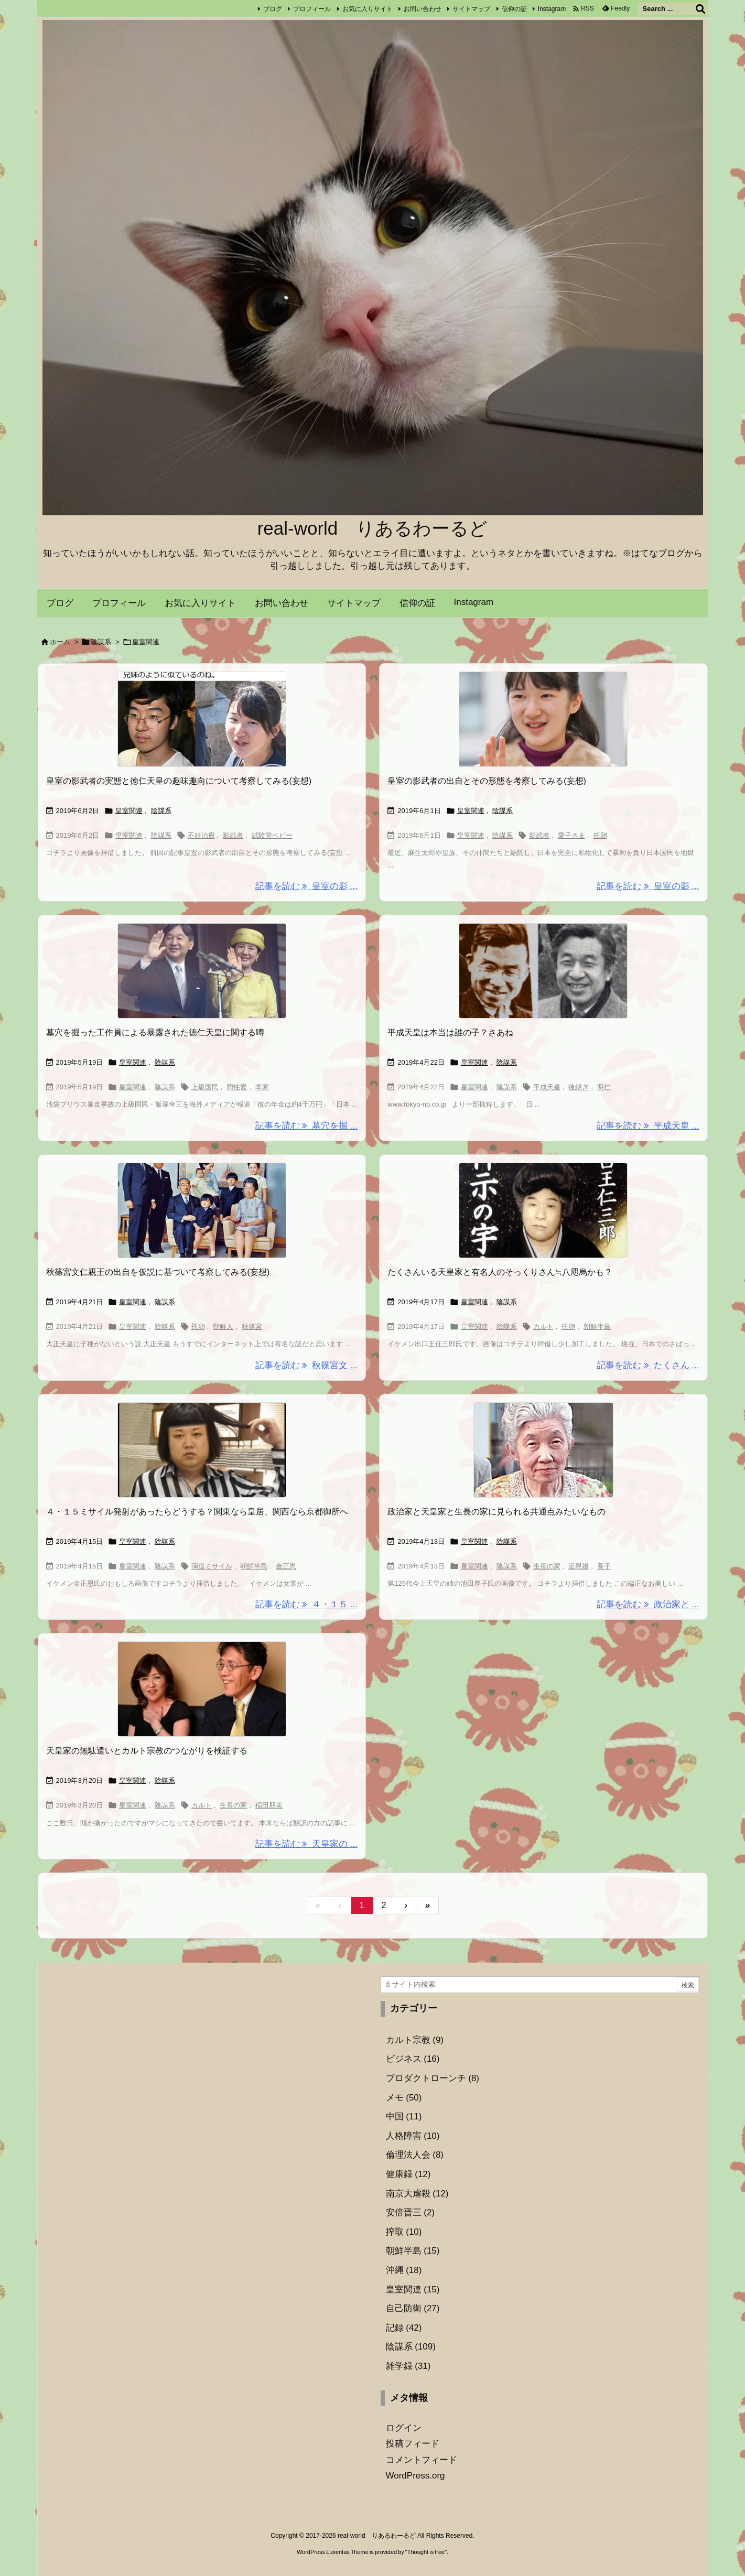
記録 (404, 2328)
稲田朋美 (269, 1805)
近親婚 (578, 1566)
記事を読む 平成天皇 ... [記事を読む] (648, 1126)
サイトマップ (471, 9)
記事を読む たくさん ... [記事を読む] (648, 1365)
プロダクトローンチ (433, 2078)
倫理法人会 (415, 2155)
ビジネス (413, 2059)
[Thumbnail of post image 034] (543, 971)
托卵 (600, 835)
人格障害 (413, 2136)
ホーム (60, 642)
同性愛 (236, 1087)
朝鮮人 (223, 1326)
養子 (604, 1566)
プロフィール (312, 9)
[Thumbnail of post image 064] (543, 719)
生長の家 (546, 1566)
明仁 (604, 1087)
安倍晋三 (410, 2212)
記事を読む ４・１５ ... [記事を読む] (306, 1604)
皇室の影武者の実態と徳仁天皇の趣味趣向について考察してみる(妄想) (179, 780)
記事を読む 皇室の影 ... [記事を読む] (306, 886)
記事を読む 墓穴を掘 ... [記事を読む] (306, 1126)
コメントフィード (421, 2460)
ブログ (272, 9)
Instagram (552, 9)
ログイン (404, 2428)
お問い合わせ (422, 9)
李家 (262, 1087)
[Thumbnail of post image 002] (202, 1689)
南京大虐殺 (417, 2194)
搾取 (404, 2232)
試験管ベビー (272, 835)
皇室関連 (129, 811)
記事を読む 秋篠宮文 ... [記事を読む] (306, 1365)
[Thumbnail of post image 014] (202, 1210)
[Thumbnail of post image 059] (202, 971)
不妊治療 (201, 835)
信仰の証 (514, 9)
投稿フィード (412, 2444)
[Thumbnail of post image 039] (543, 1450)
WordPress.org (415, 2476)
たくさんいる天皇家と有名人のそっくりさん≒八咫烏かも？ (499, 1272)
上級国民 (205, 1087)
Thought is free (426, 2552)
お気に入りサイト (367, 9)
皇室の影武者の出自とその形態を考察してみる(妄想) (486, 780)
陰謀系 (101, 642)
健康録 (408, 2174)
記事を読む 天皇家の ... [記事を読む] (306, 1844)
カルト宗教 (415, 2040)
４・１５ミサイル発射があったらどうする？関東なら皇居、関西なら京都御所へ (197, 1511)
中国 (404, 2117)
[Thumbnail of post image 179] (202, 1450)
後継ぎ (578, 1087)
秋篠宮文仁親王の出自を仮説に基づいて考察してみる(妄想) (158, 1272)
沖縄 (404, 2270)
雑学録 (408, 2366)
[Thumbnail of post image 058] (202, 719)
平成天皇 (546, 1087)
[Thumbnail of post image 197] (543, 1210)
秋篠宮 (252, 1326)
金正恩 (286, 1566)
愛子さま (571, 835)
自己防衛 (413, 2308)
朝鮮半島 (597, 1326)
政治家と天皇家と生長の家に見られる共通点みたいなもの (496, 1511)
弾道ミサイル (211, 1566)
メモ (404, 2098)
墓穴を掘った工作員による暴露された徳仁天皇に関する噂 (155, 1032)
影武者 (233, 835)
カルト (543, 1326)
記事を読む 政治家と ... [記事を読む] (648, 1604)
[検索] (700, 9)
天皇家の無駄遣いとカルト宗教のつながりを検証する (146, 1750)
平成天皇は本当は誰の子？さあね (450, 1032)
